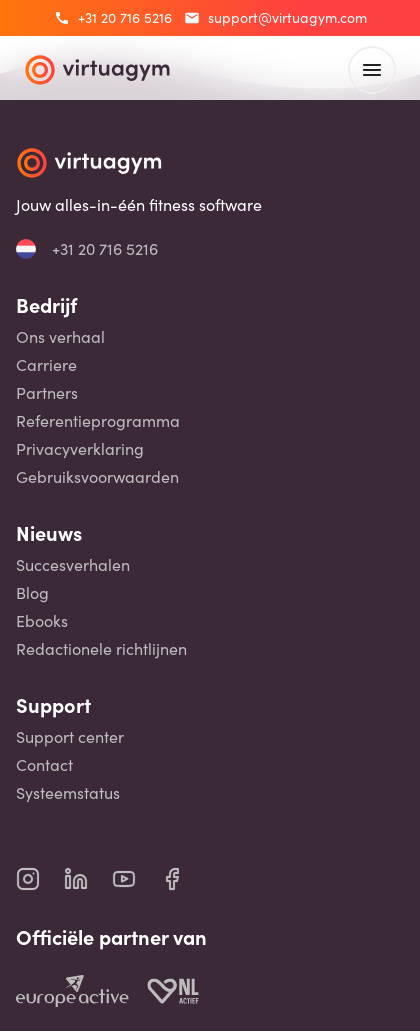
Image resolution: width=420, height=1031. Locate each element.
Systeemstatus (68, 793)
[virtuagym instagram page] (40, 879)
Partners (47, 393)
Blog (32, 593)
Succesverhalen (73, 565)
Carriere (46, 365)
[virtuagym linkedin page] (88, 879)
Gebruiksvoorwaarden (97, 477)
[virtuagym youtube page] (136, 879)
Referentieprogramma (98, 421)
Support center (70, 737)
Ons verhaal (60, 337)
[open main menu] (372, 70)
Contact (44, 765)
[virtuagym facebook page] (184, 879)
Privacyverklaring (80, 449)
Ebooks (42, 621)
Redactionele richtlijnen (101, 649)
